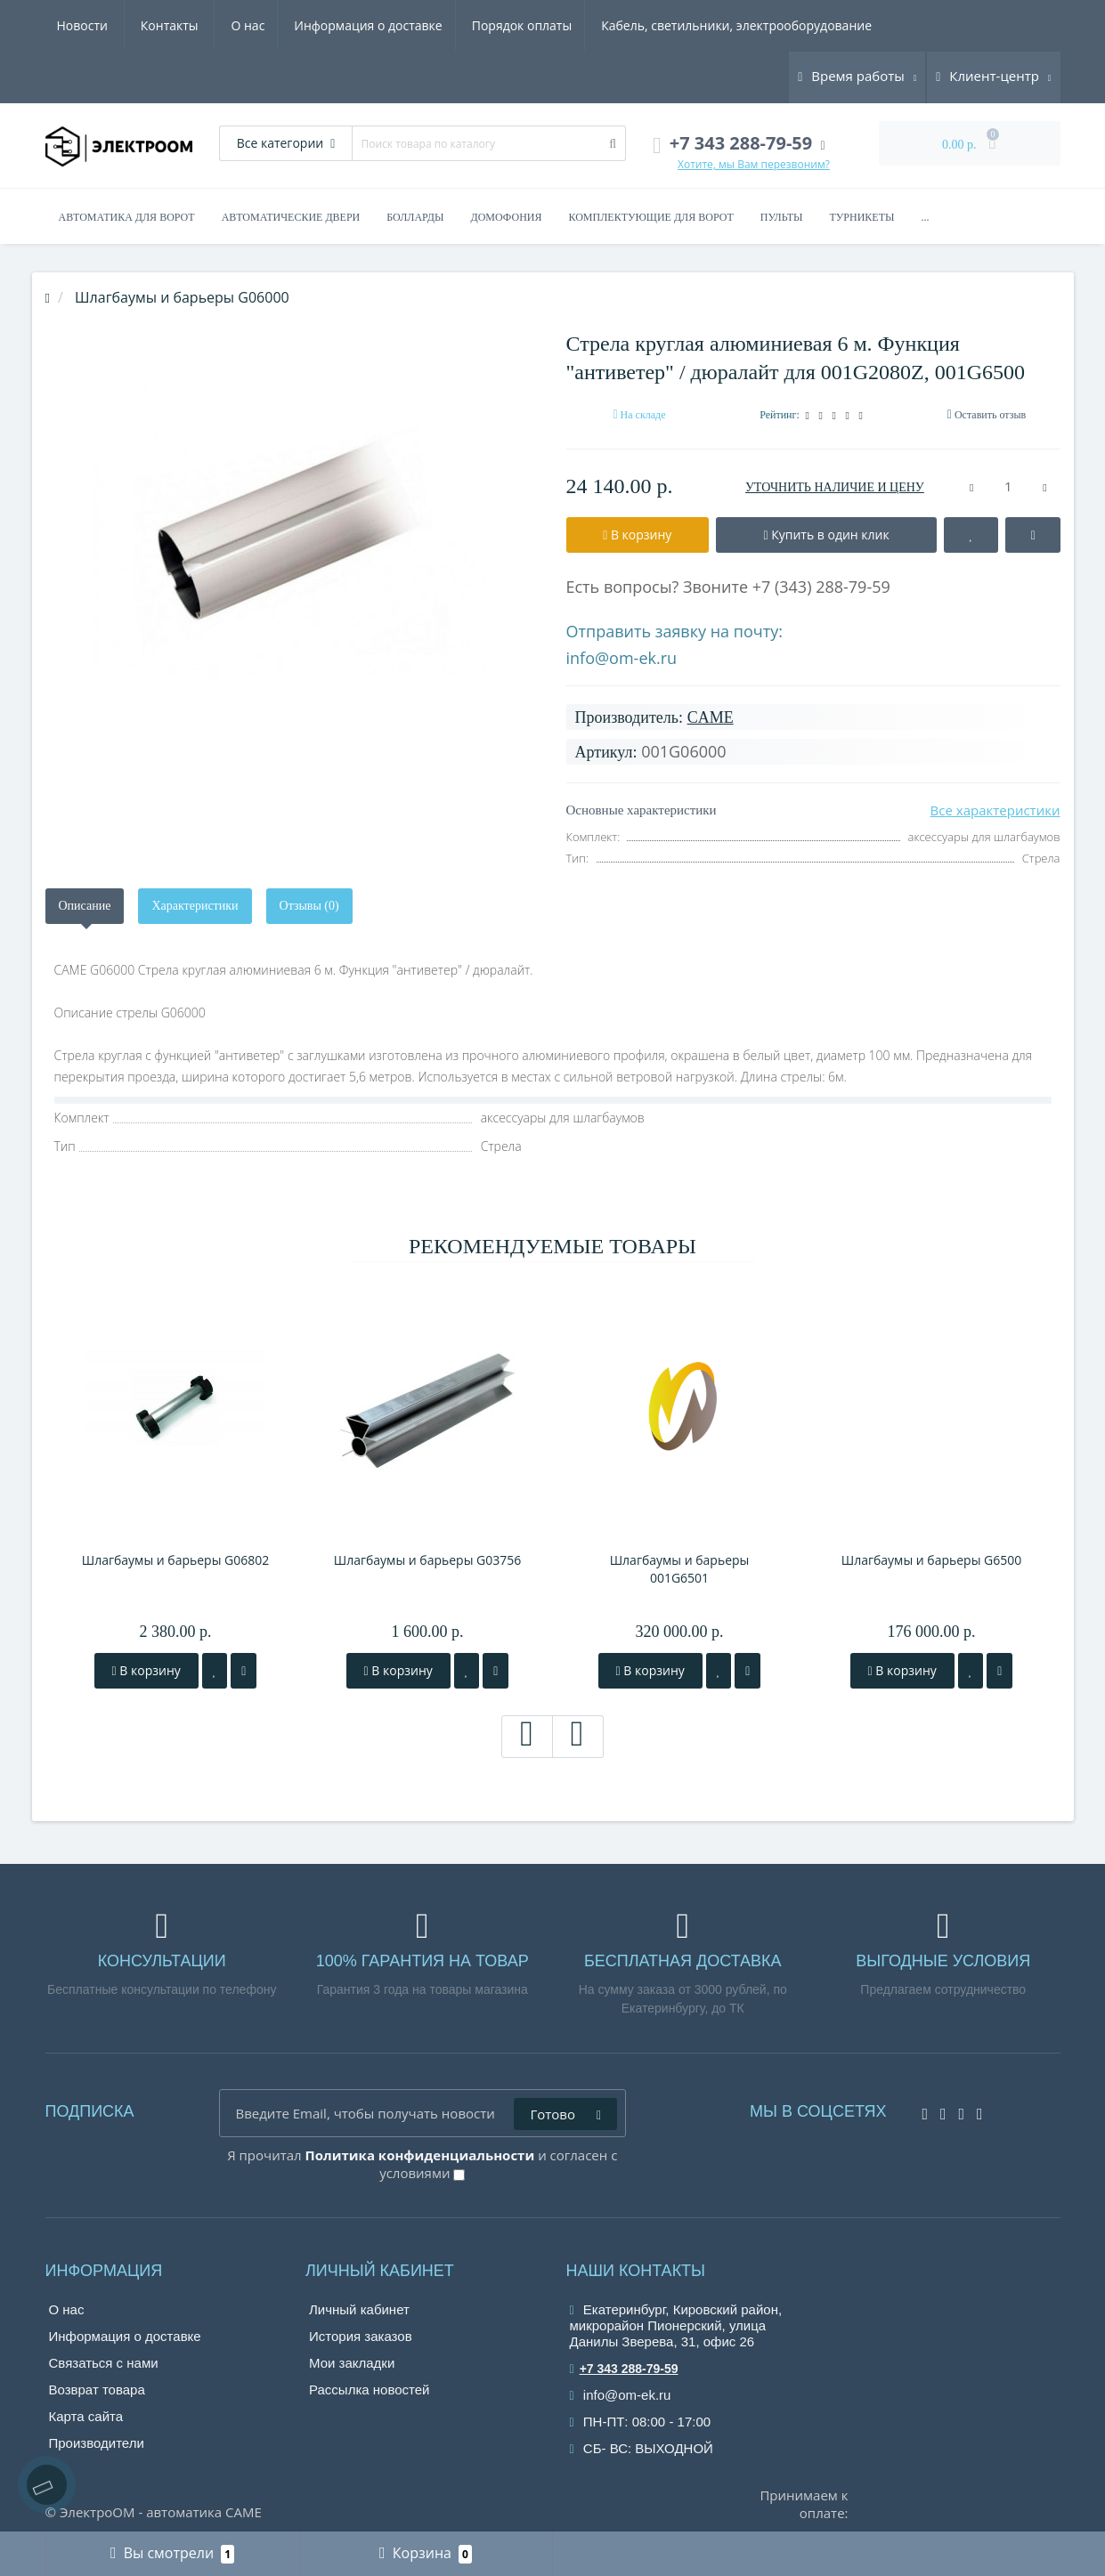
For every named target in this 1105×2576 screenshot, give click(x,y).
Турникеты (861, 217)
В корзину (146, 1670)
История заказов (360, 2336)
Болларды (414, 217)
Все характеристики (995, 810)
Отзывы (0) (309, 905)
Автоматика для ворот (127, 217)
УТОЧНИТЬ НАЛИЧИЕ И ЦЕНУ (834, 487)
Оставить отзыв (990, 415)
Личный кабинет (359, 2309)
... (925, 217)
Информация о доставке (197, 25)
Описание (85, 905)
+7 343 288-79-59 (624, 2368)
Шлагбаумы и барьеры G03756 (428, 1559)
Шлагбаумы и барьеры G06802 (176, 1559)
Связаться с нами (103, 2362)
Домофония (506, 217)
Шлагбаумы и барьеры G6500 (931, 1559)
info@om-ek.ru (622, 657)
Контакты (853, 25)
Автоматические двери (291, 217)
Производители (96, 2442)
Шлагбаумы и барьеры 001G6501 (680, 1568)
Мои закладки (351, 2362)
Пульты (781, 217)
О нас (74, 25)
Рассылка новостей (369, 2389)
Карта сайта (86, 2416)
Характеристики (194, 905)
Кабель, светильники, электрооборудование (572, 25)
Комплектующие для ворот (650, 217)
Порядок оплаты (355, 25)
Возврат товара (97, 2389)
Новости (766, 25)
